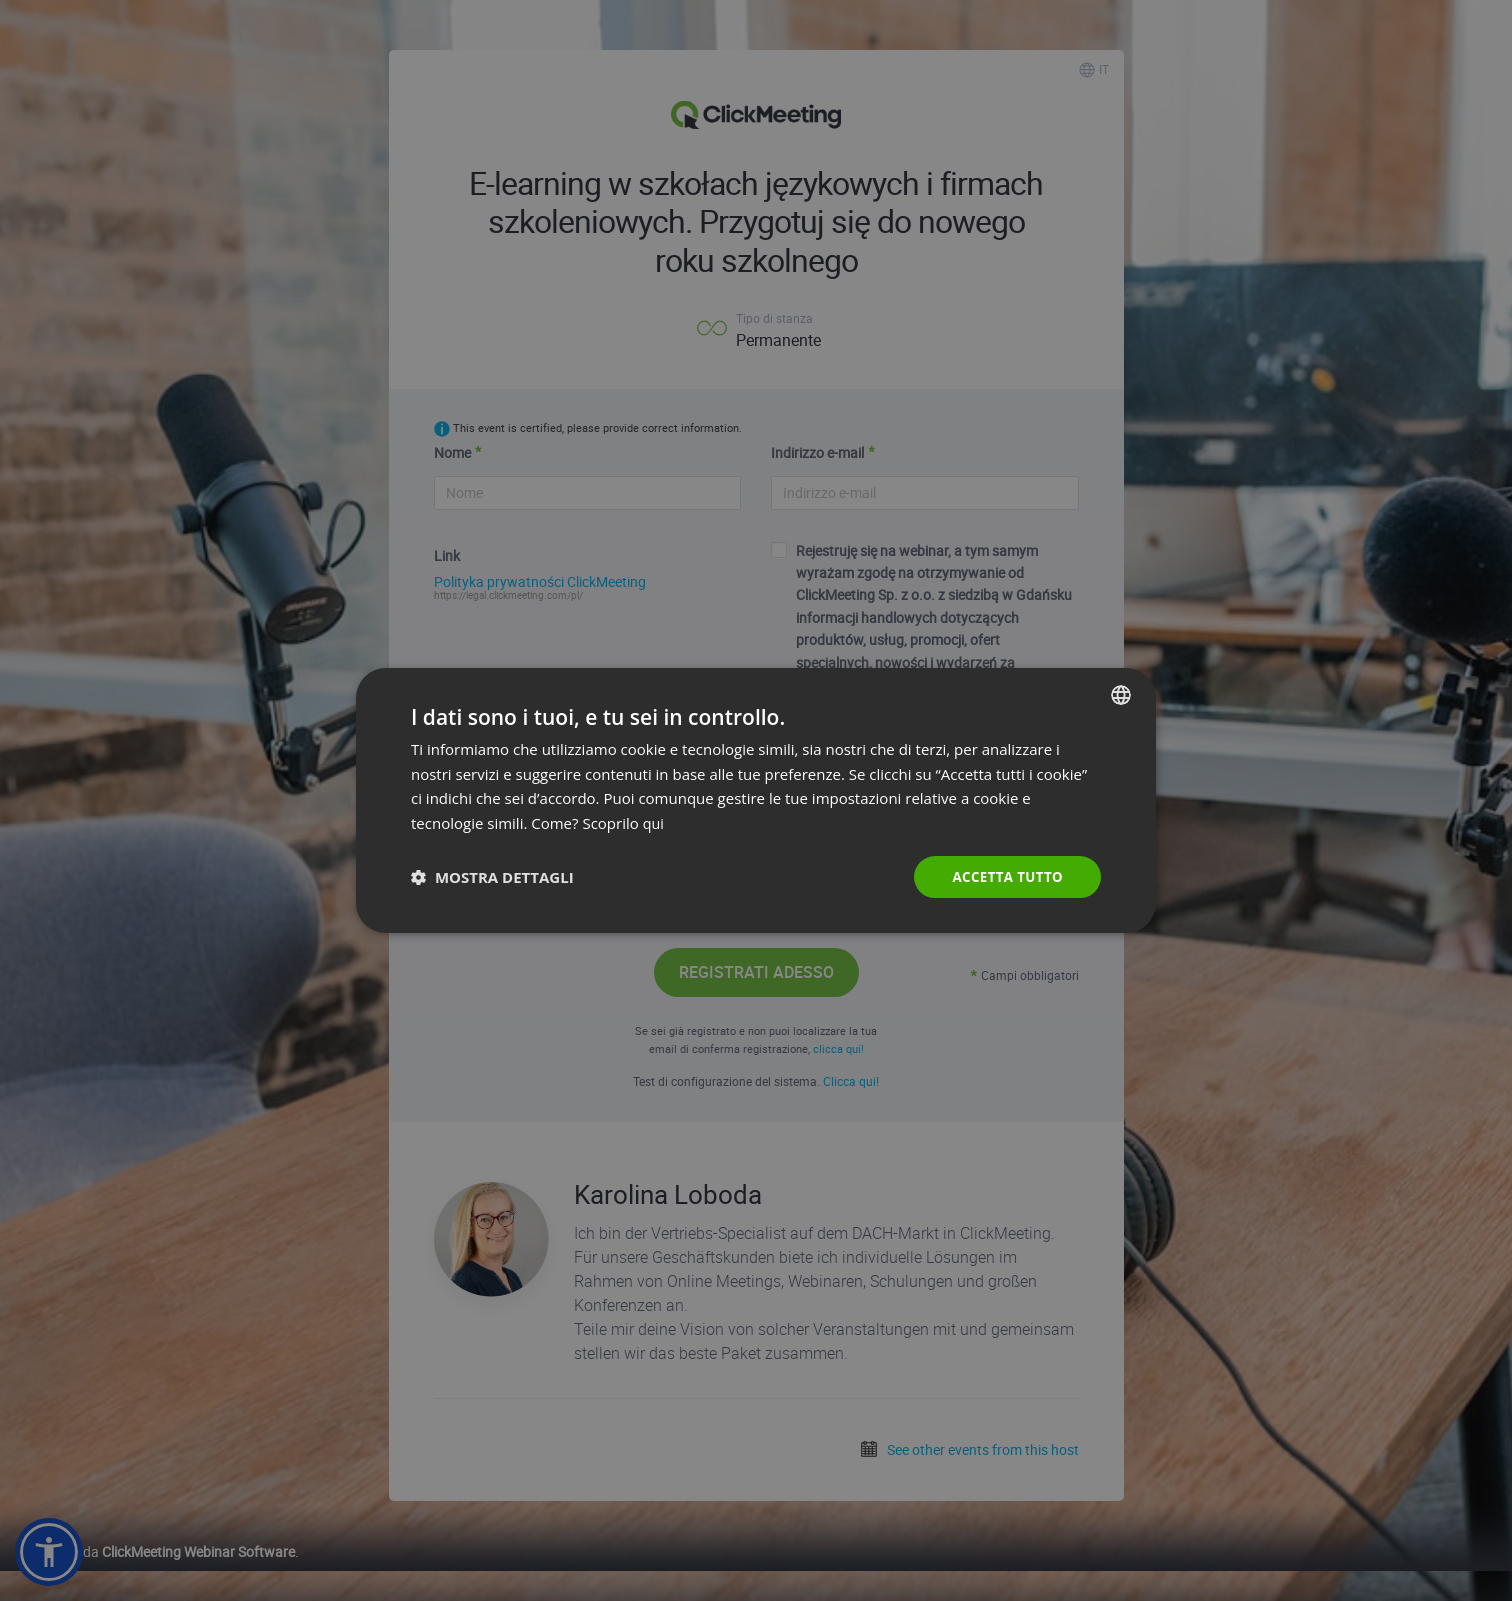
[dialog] (756, 800)
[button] (492, 877)
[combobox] (1121, 693)
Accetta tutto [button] (1005, 876)
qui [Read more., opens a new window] (654, 822)
